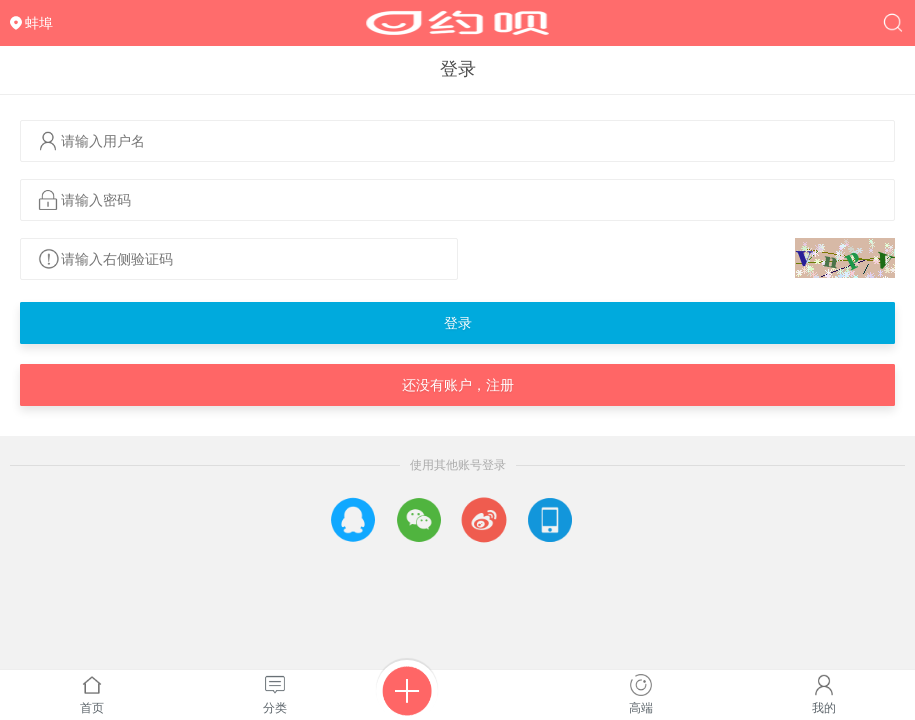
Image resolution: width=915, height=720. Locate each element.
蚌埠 (39, 23)
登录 (458, 323)
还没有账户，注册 (458, 385)
